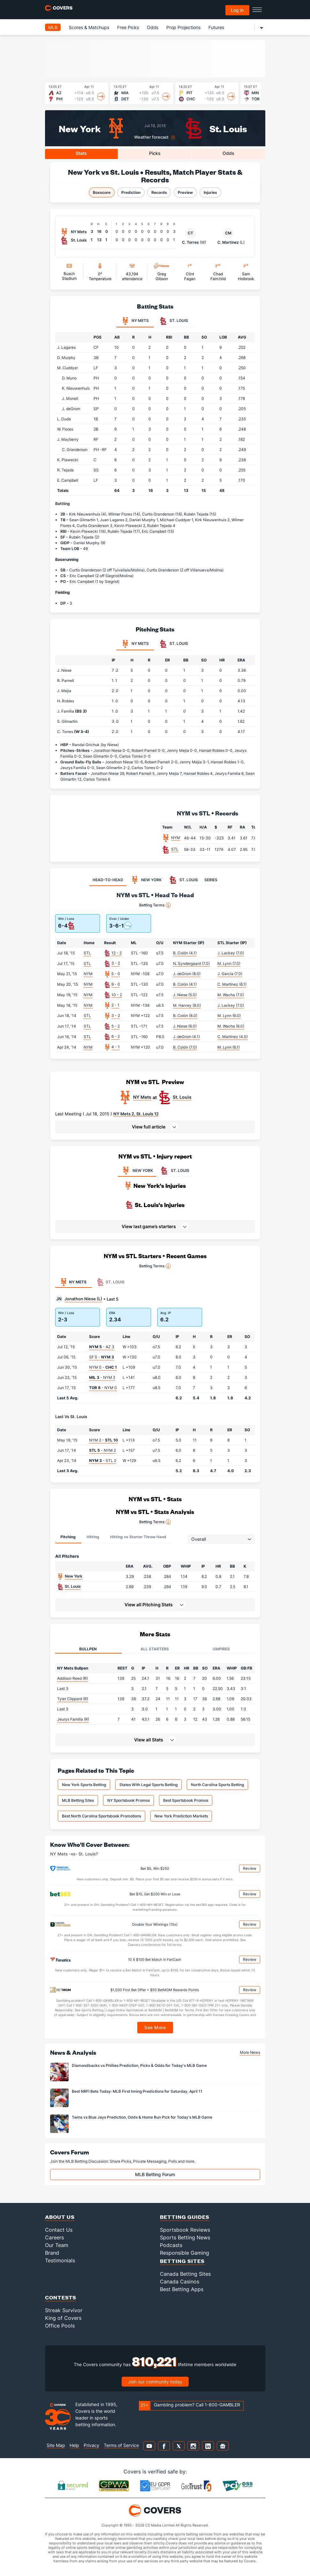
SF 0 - (101, 1357)
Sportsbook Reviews (185, 2230)
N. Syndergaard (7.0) (191, 963)
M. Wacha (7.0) (230, 994)
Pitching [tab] (68, 1536)
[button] (155, 1126)
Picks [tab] (155, 153)
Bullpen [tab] (88, 1649)
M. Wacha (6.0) (230, 1026)
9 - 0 (115, 984)
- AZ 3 (101, 1346)
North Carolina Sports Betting (217, 1784)
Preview (185, 192)
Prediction (130, 192)
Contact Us (58, 2230)
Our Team (56, 2245)
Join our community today (155, 2381)
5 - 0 (115, 973)
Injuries (210, 192)
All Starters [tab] (154, 1649)
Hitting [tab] (93, 1536)
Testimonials (60, 2260)
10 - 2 (116, 994)
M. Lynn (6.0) (229, 1015)
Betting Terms (155, 905)
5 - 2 (115, 1026)
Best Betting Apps (181, 2289)
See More (155, 2027)
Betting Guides (184, 2217)
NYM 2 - (103, 1440)
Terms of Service (121, 2445)
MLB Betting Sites (78, 1800)
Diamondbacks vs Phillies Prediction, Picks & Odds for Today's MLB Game (139, 2065)
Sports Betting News (185, 2237)
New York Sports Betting (84, 1784)
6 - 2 (115, 1036)
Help (74, 2445)
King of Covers (63, 2318)
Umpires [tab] (221, 1649)
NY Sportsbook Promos (128, 1800)
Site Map (56, 2445)
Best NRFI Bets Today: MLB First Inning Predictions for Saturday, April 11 (137, 2091)
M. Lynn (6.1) (228, 1047)
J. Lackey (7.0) (230, 953)
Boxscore (101, 192)
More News (250, 2052)
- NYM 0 (103, 1387)
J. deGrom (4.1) (186, 1036)
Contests (60, 2297)
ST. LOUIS (174, 1170)
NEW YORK (137, 1170)
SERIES (210, 879)
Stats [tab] (81, 153)
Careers (54, 2237)
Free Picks (128, 27)
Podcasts (171, 2245)
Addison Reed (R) (72, 1678)
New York (80, 128)
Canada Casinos (179, 2281)
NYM (175, 837)
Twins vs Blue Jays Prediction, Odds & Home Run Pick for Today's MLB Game (142, 2117)
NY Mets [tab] (135, 321)
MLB (52, 27)
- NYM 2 (102, 1377)
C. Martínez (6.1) (231, 984)
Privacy (91, 2445)
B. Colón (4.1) (185, 953)
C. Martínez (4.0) (232, 1036)
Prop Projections (183, 27)
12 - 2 (116, 953)
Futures (216, 27)
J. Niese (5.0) (185, 994)
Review (249, 1868)
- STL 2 (102, 1460)
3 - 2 (115, 963)
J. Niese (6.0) (185, 1026)
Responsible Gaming (184, 2253)
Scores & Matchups (89, 27)
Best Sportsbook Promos (185, 1800)
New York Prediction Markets (181, 1816)
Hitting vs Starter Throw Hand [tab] (138, 1536)
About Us (60, 2217)
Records (159, 192)
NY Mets (142, 1097)
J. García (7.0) (229, 973)
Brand (52, 2253)
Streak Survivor (63, 2310)
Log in (237, 10)
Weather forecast (151, 137)
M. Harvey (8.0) (187, 1005)
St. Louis (228, 128)
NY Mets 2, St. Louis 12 (136, 1113)
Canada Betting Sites (185, 2274)
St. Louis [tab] (174, 321)
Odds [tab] (228, 153)
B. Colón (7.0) (185, 1047)
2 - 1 (115, 1005)
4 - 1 (115, 1046)
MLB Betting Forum (155, 2174)
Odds (152, 27)
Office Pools (60, 2325)
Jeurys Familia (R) (73, 1719)
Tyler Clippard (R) (72, 1698)
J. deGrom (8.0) (186, 973)
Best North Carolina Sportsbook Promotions (101, 1816)
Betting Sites (182, 2261)
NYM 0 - (103, 1367)
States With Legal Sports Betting (148, 1784)
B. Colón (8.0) (185, 1015)
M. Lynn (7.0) (228, 963)
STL (174, 849)
